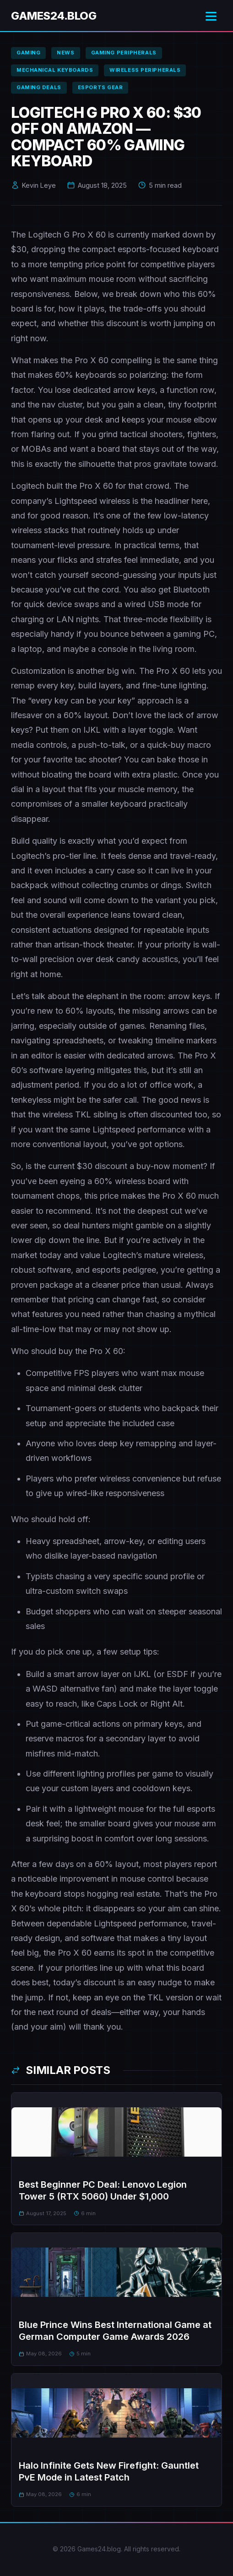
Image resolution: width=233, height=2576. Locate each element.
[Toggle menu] (211, 16)
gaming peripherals (124, 52)
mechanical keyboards (54, 70)
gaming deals (38, 87)
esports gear (100, 87)
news (65, 52)
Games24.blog (53, 15)
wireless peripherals (144, 70)
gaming (28, 52)
